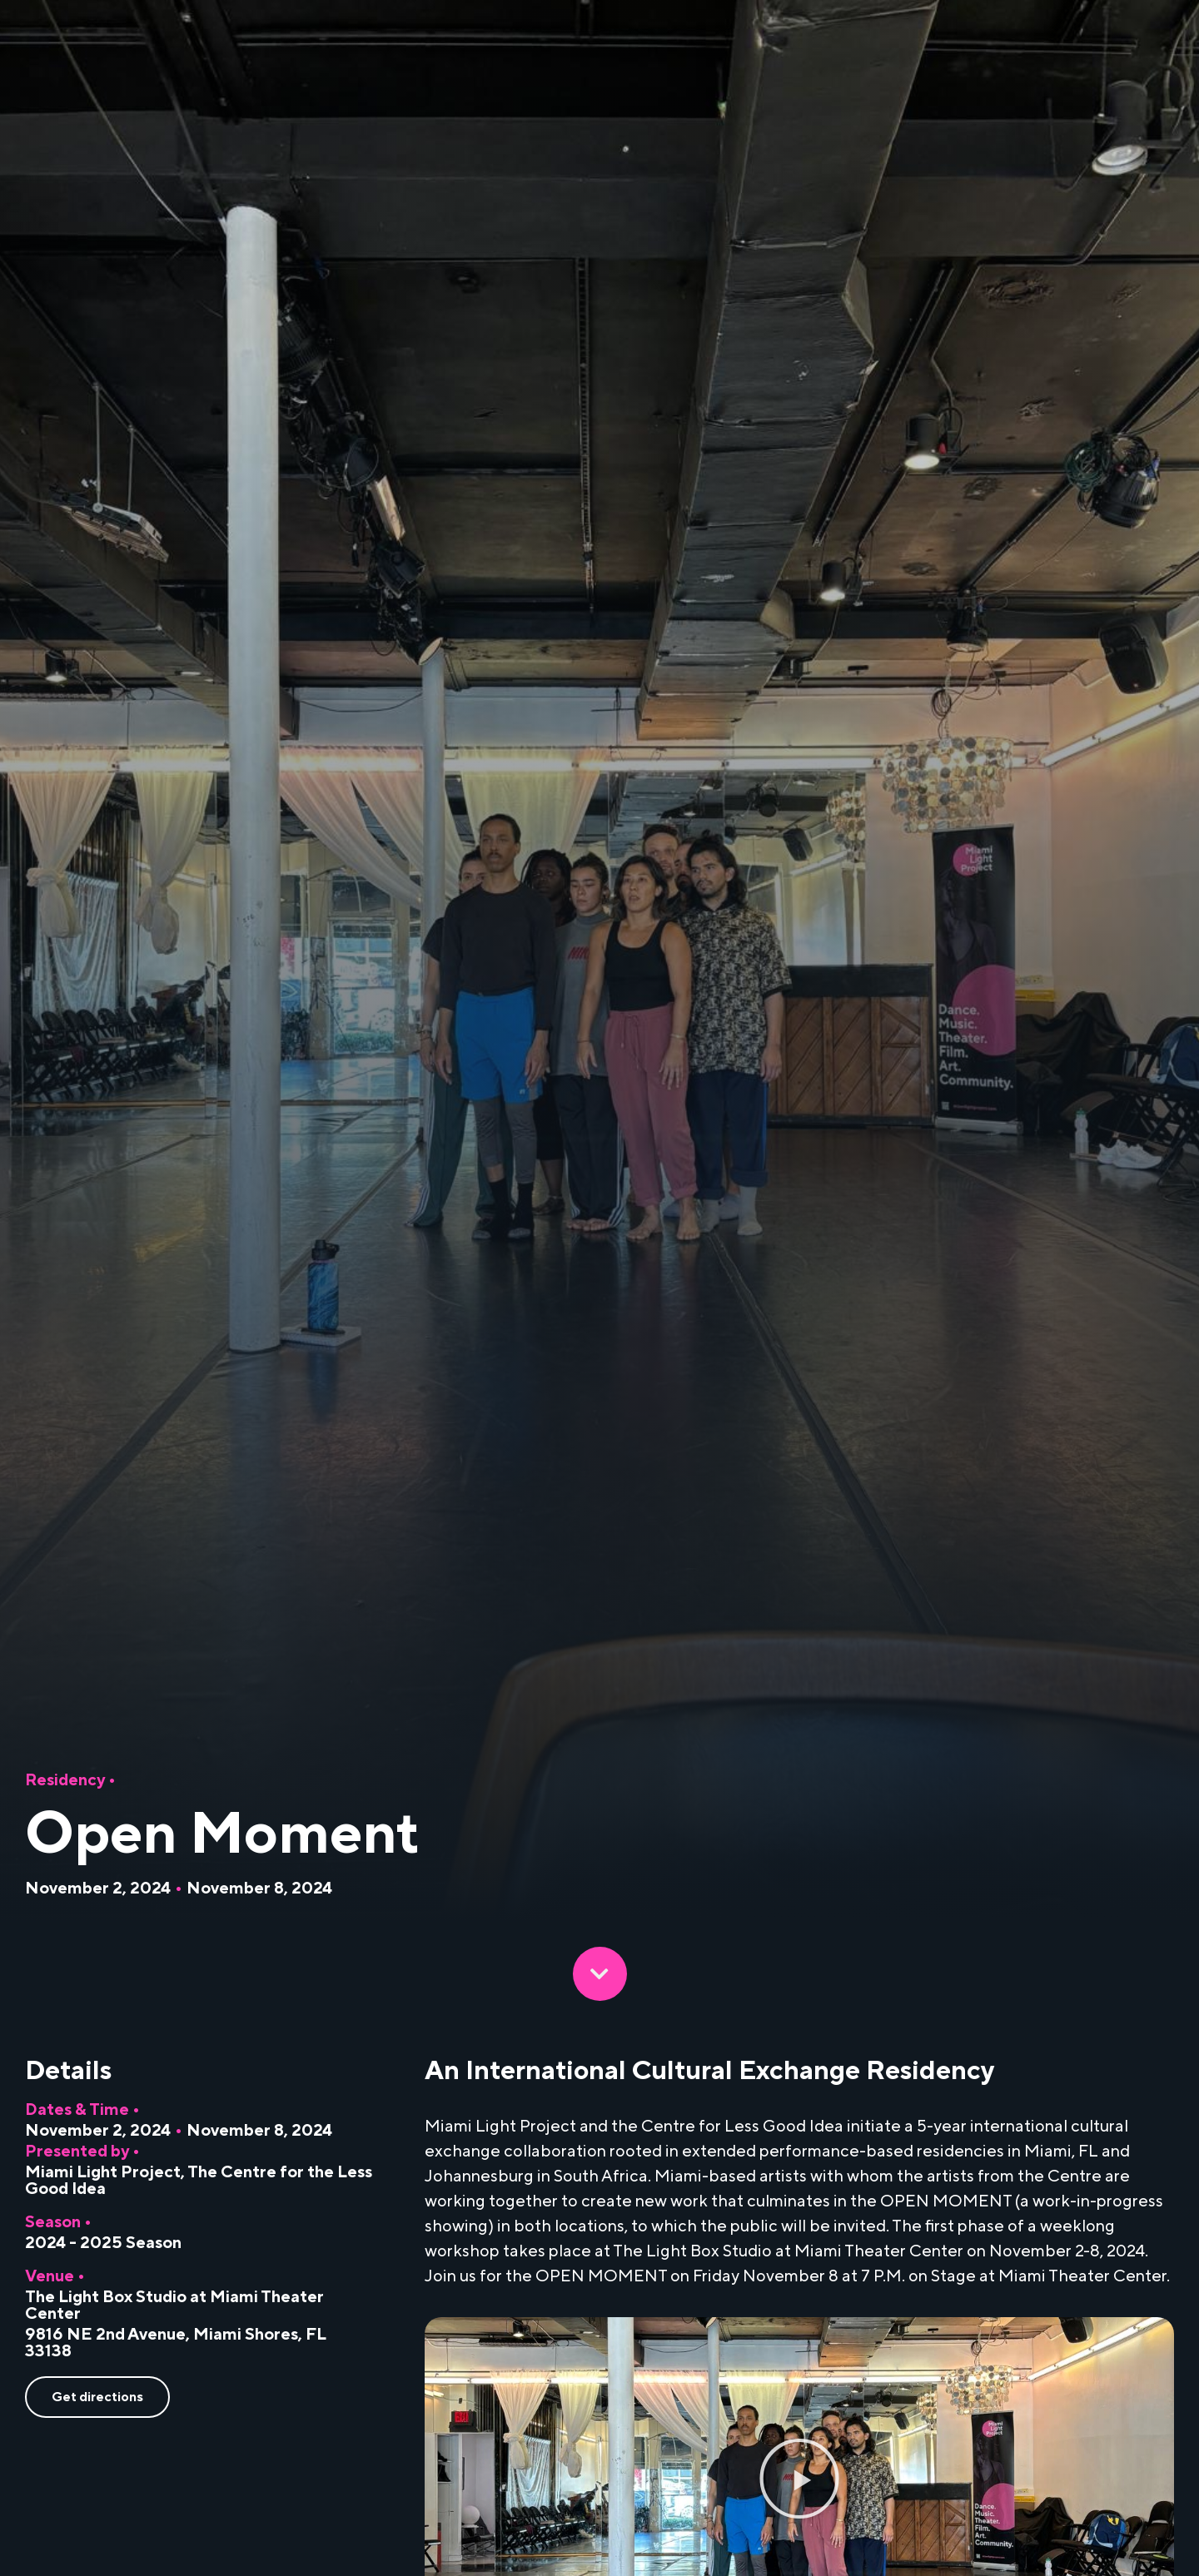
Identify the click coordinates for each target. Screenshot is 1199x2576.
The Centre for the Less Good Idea (198, 2181)
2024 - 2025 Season (103, 2243)
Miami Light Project (103, 2172)
